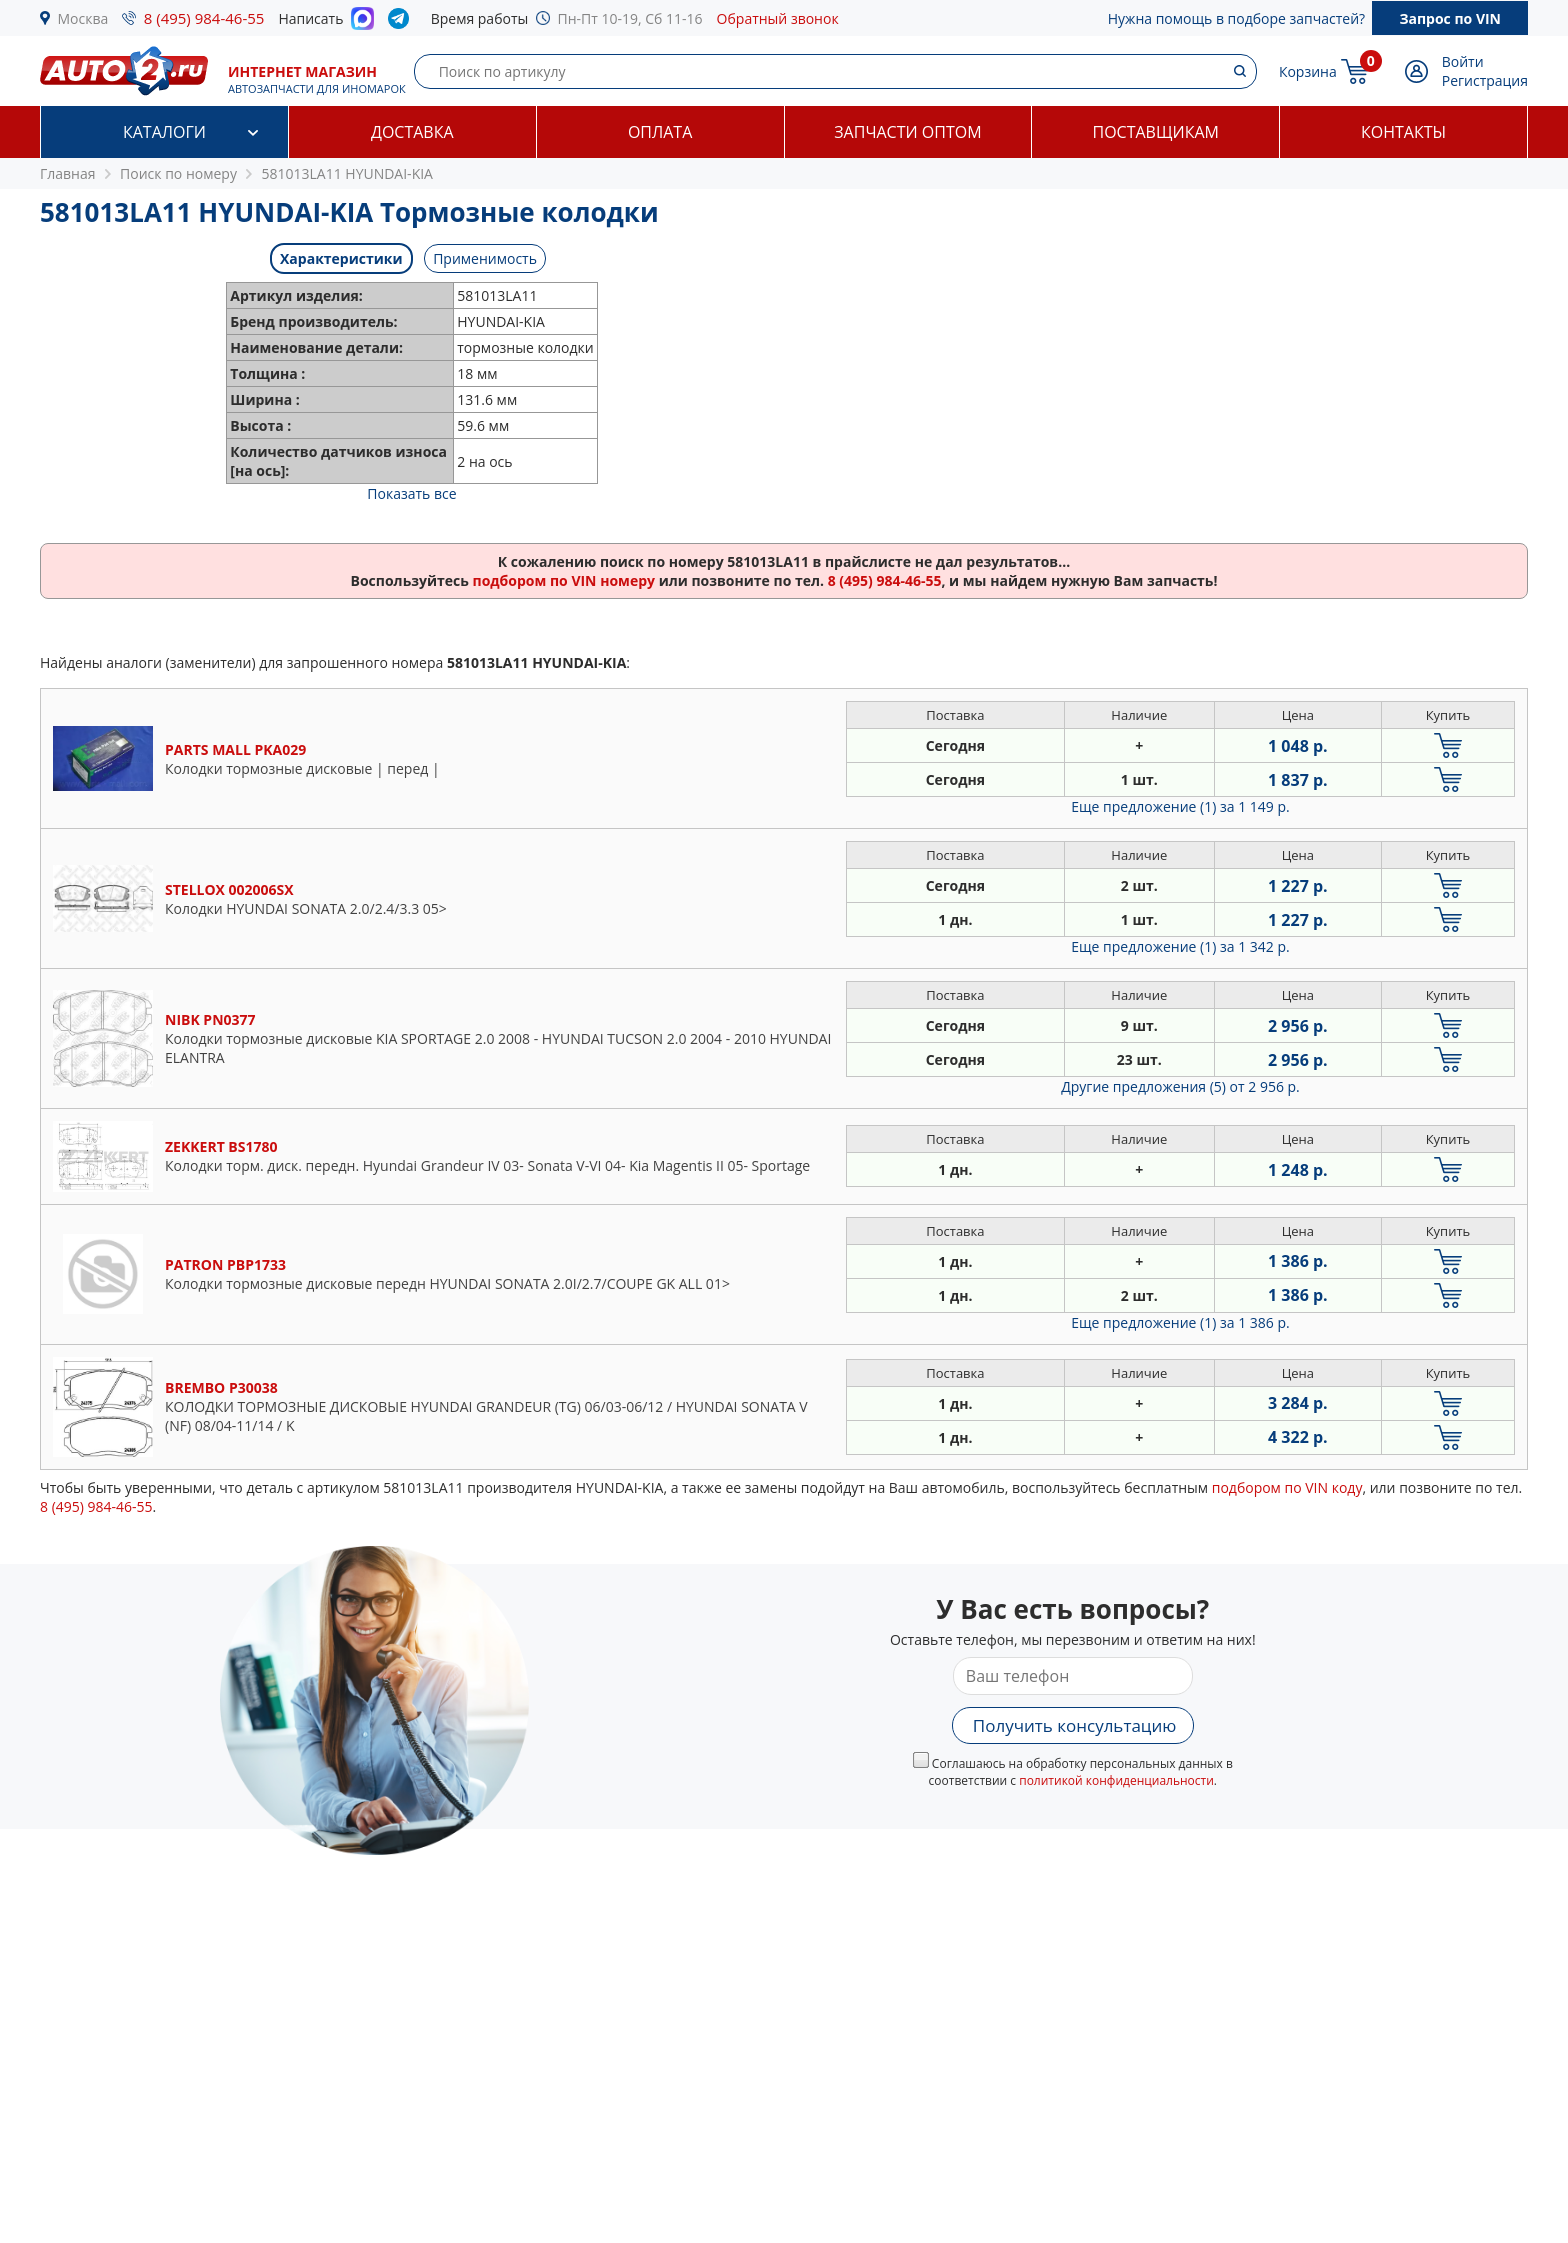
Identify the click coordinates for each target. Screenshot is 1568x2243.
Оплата (660, 132)
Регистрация (1485, 80)
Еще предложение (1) (1180, 806)
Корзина (1308, 71)
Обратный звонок (778, 18)
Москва (83, 18)
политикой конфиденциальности (1116, 1780)
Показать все (411, 493)
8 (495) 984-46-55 (204, 18)
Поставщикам (1156, 132)
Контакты (1403, 132)
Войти (1463, 61)
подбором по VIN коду (1287, 1487)
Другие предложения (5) (1180, 1086)
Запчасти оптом (907, 132)
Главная (68, 173)
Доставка (412, 132)
